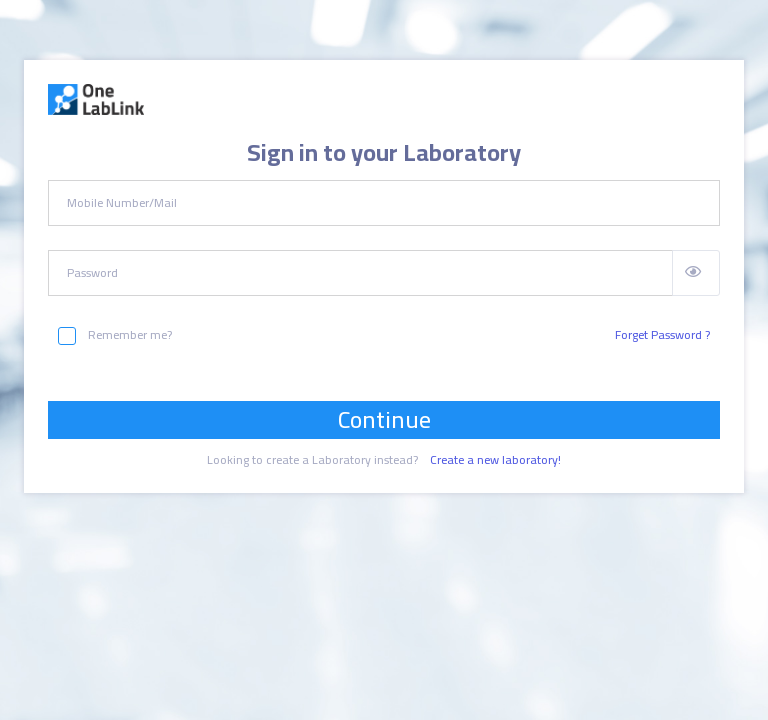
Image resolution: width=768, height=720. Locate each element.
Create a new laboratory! (495, 460)
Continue (384, 420)
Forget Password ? (662, 335)
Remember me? (115, 335)
